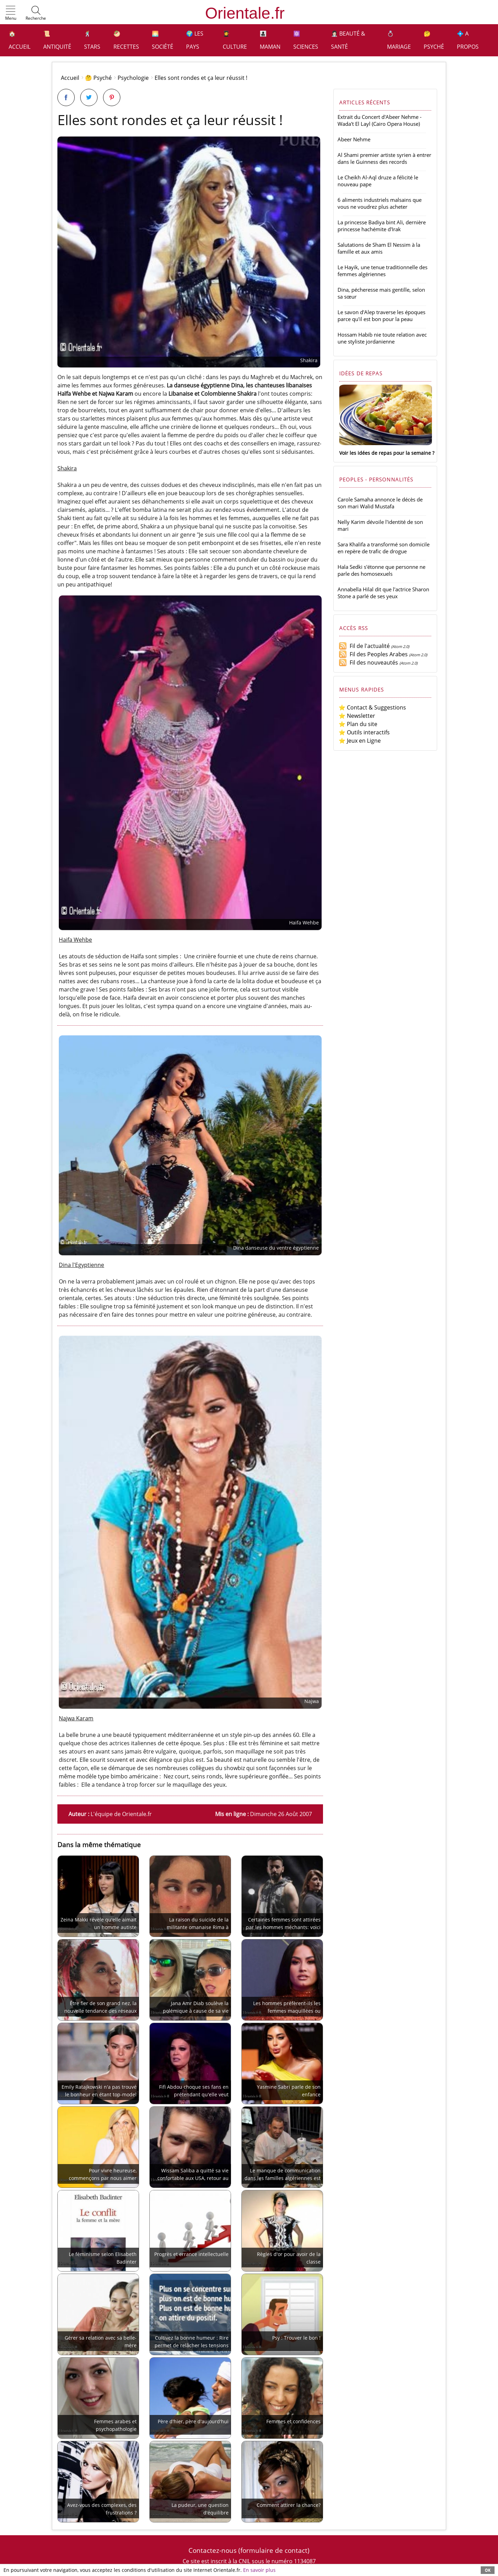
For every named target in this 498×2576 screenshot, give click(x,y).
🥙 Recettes (126, 40)
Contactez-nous (212, 2550)
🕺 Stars (92, 40)
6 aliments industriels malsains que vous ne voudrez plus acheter (380, 203)
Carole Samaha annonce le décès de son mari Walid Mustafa (380, 503)
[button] (11, 13)
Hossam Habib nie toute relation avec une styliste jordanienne (382, 338)
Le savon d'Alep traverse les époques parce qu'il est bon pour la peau (381, 315)
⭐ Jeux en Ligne (360, 740)
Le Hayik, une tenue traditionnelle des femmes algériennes (382, 271)
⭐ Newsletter (357, 716)
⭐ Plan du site (358, 724)
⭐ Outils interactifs (364, 732)
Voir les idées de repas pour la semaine (385, 453)
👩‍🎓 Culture (235, 40)
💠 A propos (468, 40)
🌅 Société (162, 40)
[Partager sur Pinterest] (111, 97)
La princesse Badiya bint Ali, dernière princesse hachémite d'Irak (382, 226)
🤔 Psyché (434, 40)
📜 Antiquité (57, 40)
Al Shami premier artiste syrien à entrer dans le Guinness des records (384, 158)
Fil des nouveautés (368, 662)
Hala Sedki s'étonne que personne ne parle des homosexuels (381, 570)
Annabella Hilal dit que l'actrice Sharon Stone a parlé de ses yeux (383, 593)
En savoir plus (259, 2570)
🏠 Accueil (19, 40)
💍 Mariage (399, 40)
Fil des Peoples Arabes (373, 654)
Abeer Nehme (354, 139)
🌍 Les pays (194, 40)
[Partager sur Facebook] (66, 97)
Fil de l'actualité (364, 646)
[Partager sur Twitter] (89, 97)
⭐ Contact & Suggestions (372, 707)
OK (487, 2570)
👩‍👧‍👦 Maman (270, 40)
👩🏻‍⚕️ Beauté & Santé (348, 40)
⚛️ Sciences (305, 40)
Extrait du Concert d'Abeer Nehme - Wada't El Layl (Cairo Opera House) (380, 120)
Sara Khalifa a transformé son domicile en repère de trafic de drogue (384, 548)
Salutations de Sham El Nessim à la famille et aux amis (379, 248)
